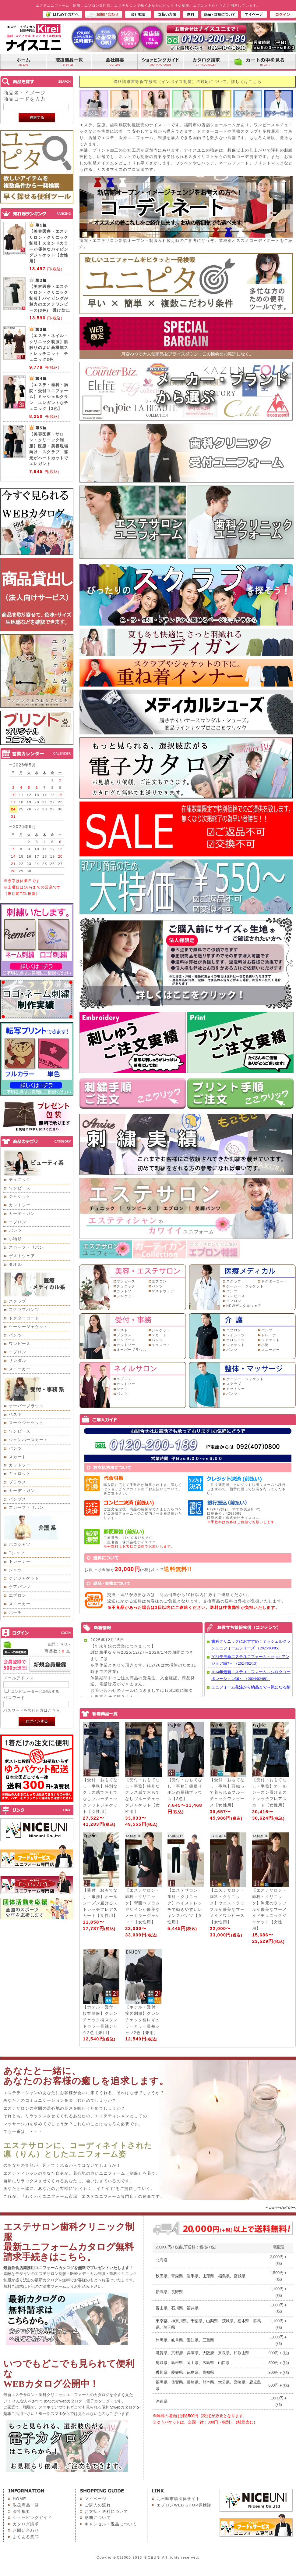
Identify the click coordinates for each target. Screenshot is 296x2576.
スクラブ (17, 1301)
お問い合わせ (26, 2530)
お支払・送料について (106, 2511)
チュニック (20, 1179)
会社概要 (21, 2511)
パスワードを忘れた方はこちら (31, 1710)
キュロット (20, 1473)
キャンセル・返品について (111, 2524)
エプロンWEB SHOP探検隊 (184, 2505)
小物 (265, 1345)
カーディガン (22, 1213)
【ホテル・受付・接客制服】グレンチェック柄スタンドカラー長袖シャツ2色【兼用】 (100, 2020)
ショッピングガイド (32, 2517)
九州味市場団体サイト (178, 2498)
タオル (15, 1264)
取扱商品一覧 (26, 2505)
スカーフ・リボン (26, 1247)
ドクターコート (24, 1318)
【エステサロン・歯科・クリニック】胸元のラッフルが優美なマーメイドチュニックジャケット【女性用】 (269, 1909)
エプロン (17, 1222)
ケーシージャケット (28, 1326)
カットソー (20, 1205)
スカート (17, 1457)
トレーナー (20, 1561)
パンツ (15, 1230)
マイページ (96, 2498)
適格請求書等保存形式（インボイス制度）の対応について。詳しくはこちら (188, 81)
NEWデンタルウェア (244, 1306)
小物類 (15, 1238)
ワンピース (20, 1188)
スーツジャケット (26, 1422)
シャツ (15, 1570)
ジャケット (20, 1196)
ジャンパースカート (28, 1439)
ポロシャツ (20, 1544)
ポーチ (15, 1612)
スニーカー (20, 1369)
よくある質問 (26, 2537)
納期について (98, 2517)
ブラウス (17, 1482)
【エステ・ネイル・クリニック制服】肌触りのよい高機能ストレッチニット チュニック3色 (49, 347)
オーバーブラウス (26, 1406)
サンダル (17, 1360)
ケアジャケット (24, 1578)
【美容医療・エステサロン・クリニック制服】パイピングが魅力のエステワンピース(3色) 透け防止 (49, 298)
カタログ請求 (26, 2524)
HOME (19, 2498)
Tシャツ (17, 1553)
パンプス (17, 1499)
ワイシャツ (235, 1335)
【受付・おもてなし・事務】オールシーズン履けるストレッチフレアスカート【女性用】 (269, 1792)
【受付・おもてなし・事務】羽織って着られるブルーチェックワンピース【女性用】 (227, 1792)
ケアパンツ (20, 1586)
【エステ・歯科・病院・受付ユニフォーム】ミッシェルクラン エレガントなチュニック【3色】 (49, 396)
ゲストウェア (22, 1256)
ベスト (15, 1414)
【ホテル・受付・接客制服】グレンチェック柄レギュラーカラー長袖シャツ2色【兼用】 (142, 2020)
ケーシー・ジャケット (245, 1286)
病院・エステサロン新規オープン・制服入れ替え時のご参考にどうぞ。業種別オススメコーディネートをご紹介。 (186, 241)
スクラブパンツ (24, 1309)
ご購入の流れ (98, 2505)
